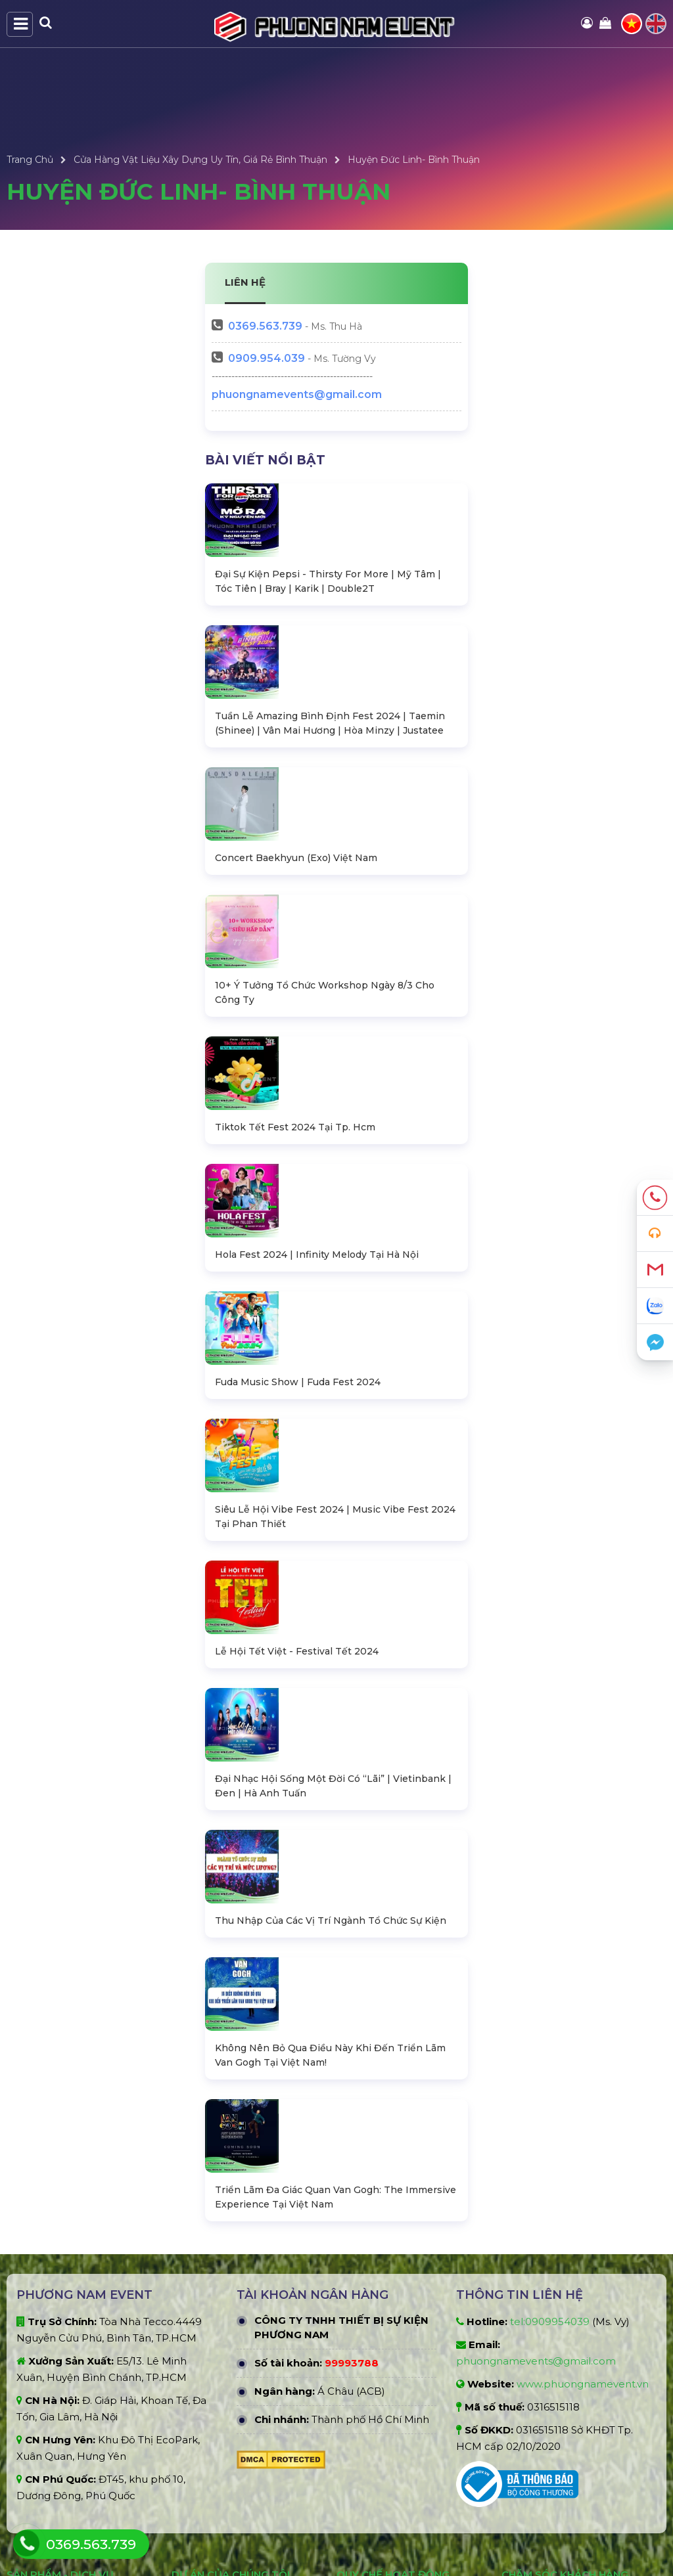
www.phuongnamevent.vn (583, 2116)
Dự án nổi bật (202, 2374)
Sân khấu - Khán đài (52, 2374)
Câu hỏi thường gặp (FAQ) (561, 2458)
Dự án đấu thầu (207, 2353)
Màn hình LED (39, 2418)
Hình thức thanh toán (385, 2353)
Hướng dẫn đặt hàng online (564, 2436)
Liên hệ (518, 2479)
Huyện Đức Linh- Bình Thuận (414, 160)
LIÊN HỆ (245, 282)
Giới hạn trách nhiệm (383, 2436)
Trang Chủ (30, 160)
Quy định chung (373, 2331)
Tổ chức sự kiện (42, 2461)
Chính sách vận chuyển (554, 2393)
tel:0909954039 (550, 2054)
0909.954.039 (266, 358)
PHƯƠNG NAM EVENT (240, 2547)
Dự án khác (197, 2396)
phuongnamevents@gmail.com (297, 394)
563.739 (265, 326)
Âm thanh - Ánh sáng (55, 2396)
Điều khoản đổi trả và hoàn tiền (407, 2479)
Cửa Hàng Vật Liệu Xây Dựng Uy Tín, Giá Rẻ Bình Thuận (200, 160)
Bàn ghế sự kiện (43, 2353)
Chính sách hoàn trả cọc (556, 2371)
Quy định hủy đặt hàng (389, 2458)
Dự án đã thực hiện (215, 2331)
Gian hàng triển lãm (51, 2439)
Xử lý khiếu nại (533, 2414)
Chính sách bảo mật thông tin (404, 2374)
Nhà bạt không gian (52, 2331)
